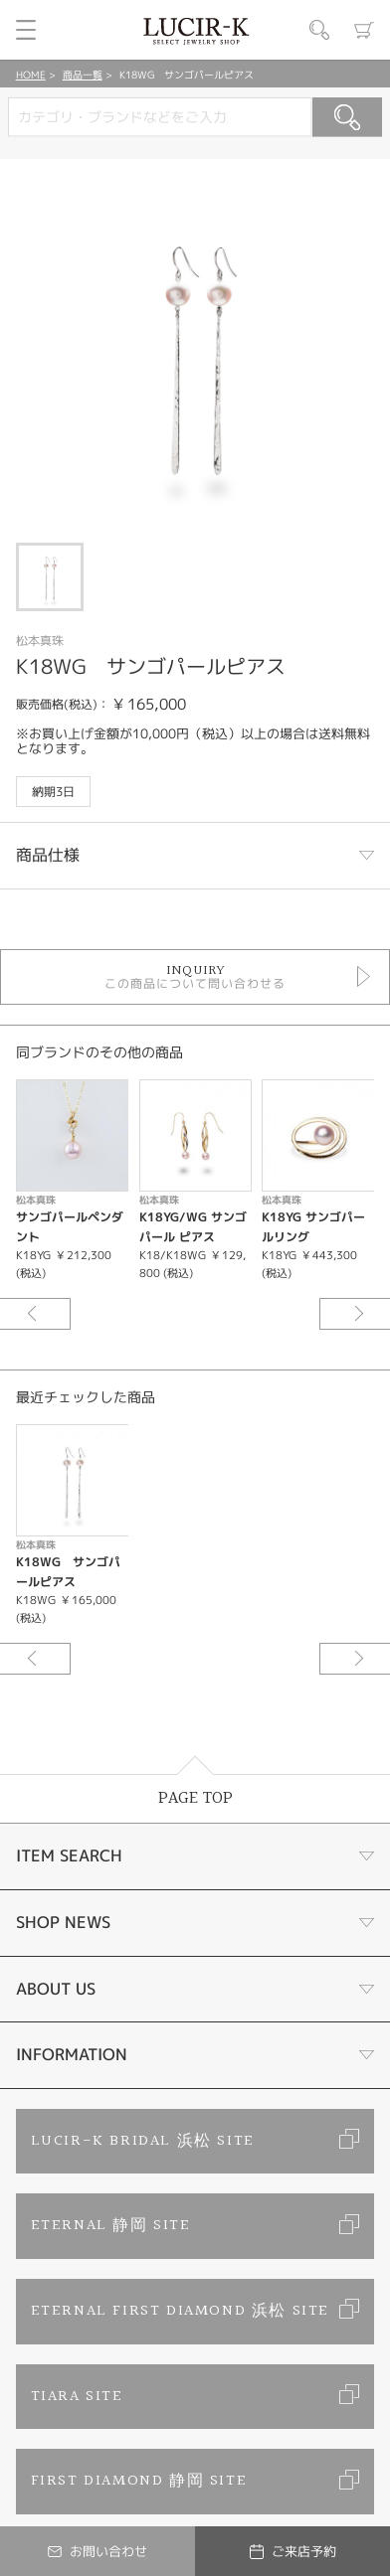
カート (364, 30)
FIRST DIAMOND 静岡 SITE (139, 2481)
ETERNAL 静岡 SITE (111, 2225)
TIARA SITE (77, 2396)
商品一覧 (82, 74)
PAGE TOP (195, 1798)
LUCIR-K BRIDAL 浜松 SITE (143, 2141)
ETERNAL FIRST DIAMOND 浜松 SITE (180, 2311)
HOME (31, 74)
